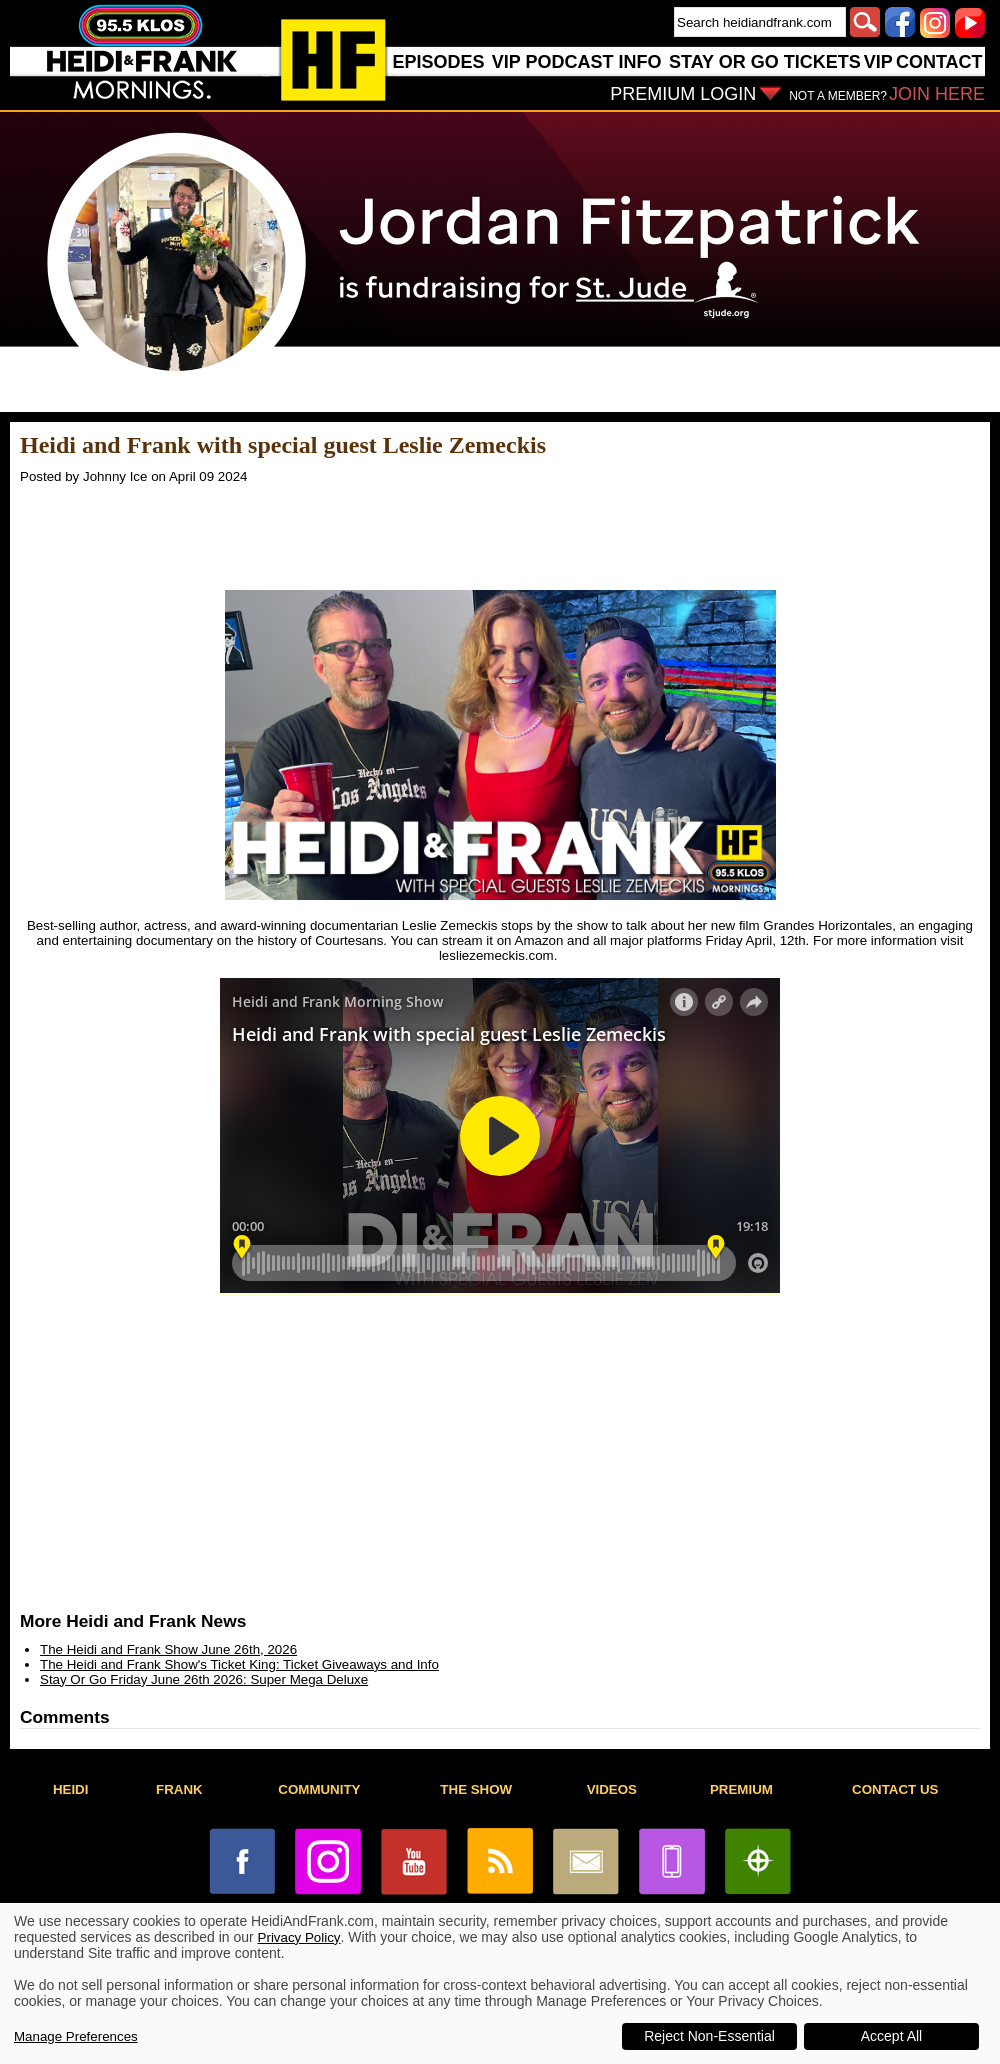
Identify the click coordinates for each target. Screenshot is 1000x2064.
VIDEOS (612, 1789)
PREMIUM (741, 1789)
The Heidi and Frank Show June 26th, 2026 (168, 1649)
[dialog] (500, 1983)
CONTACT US (895, 1789)
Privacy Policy (299, 1937)
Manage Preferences (76, 2036)
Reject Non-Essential (709, 2036)
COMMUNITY (319, 1789)
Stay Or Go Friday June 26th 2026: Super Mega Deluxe (204, 1679)
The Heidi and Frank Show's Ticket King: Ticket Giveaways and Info (239, 1664)
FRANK (179, 1789)
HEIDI (71, 1789)
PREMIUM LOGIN (683, 94)
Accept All (891, 2036)
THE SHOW (476, 1789)
